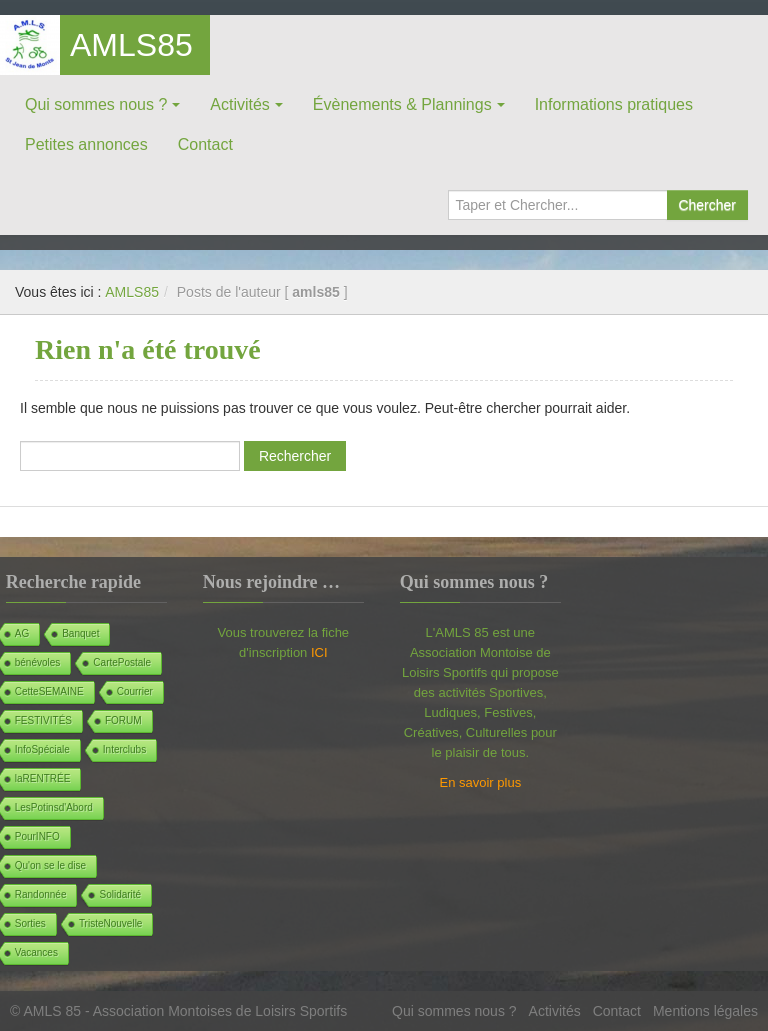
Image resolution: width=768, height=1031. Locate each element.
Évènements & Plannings (402, 104)
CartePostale (122, 662)
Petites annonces (86, 144)
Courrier (135, 691)
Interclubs (124, 749)
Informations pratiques (614, 104)
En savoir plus (481, 782)
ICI (319, 652)
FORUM (123, 720)
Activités (240, 104)
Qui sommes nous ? (96, 104)
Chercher (707, 205)
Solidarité (120, 894)
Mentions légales (705, 1011)
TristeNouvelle (111, 923)
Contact (205, 144)
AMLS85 (131, 45)
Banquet (80, 633)
